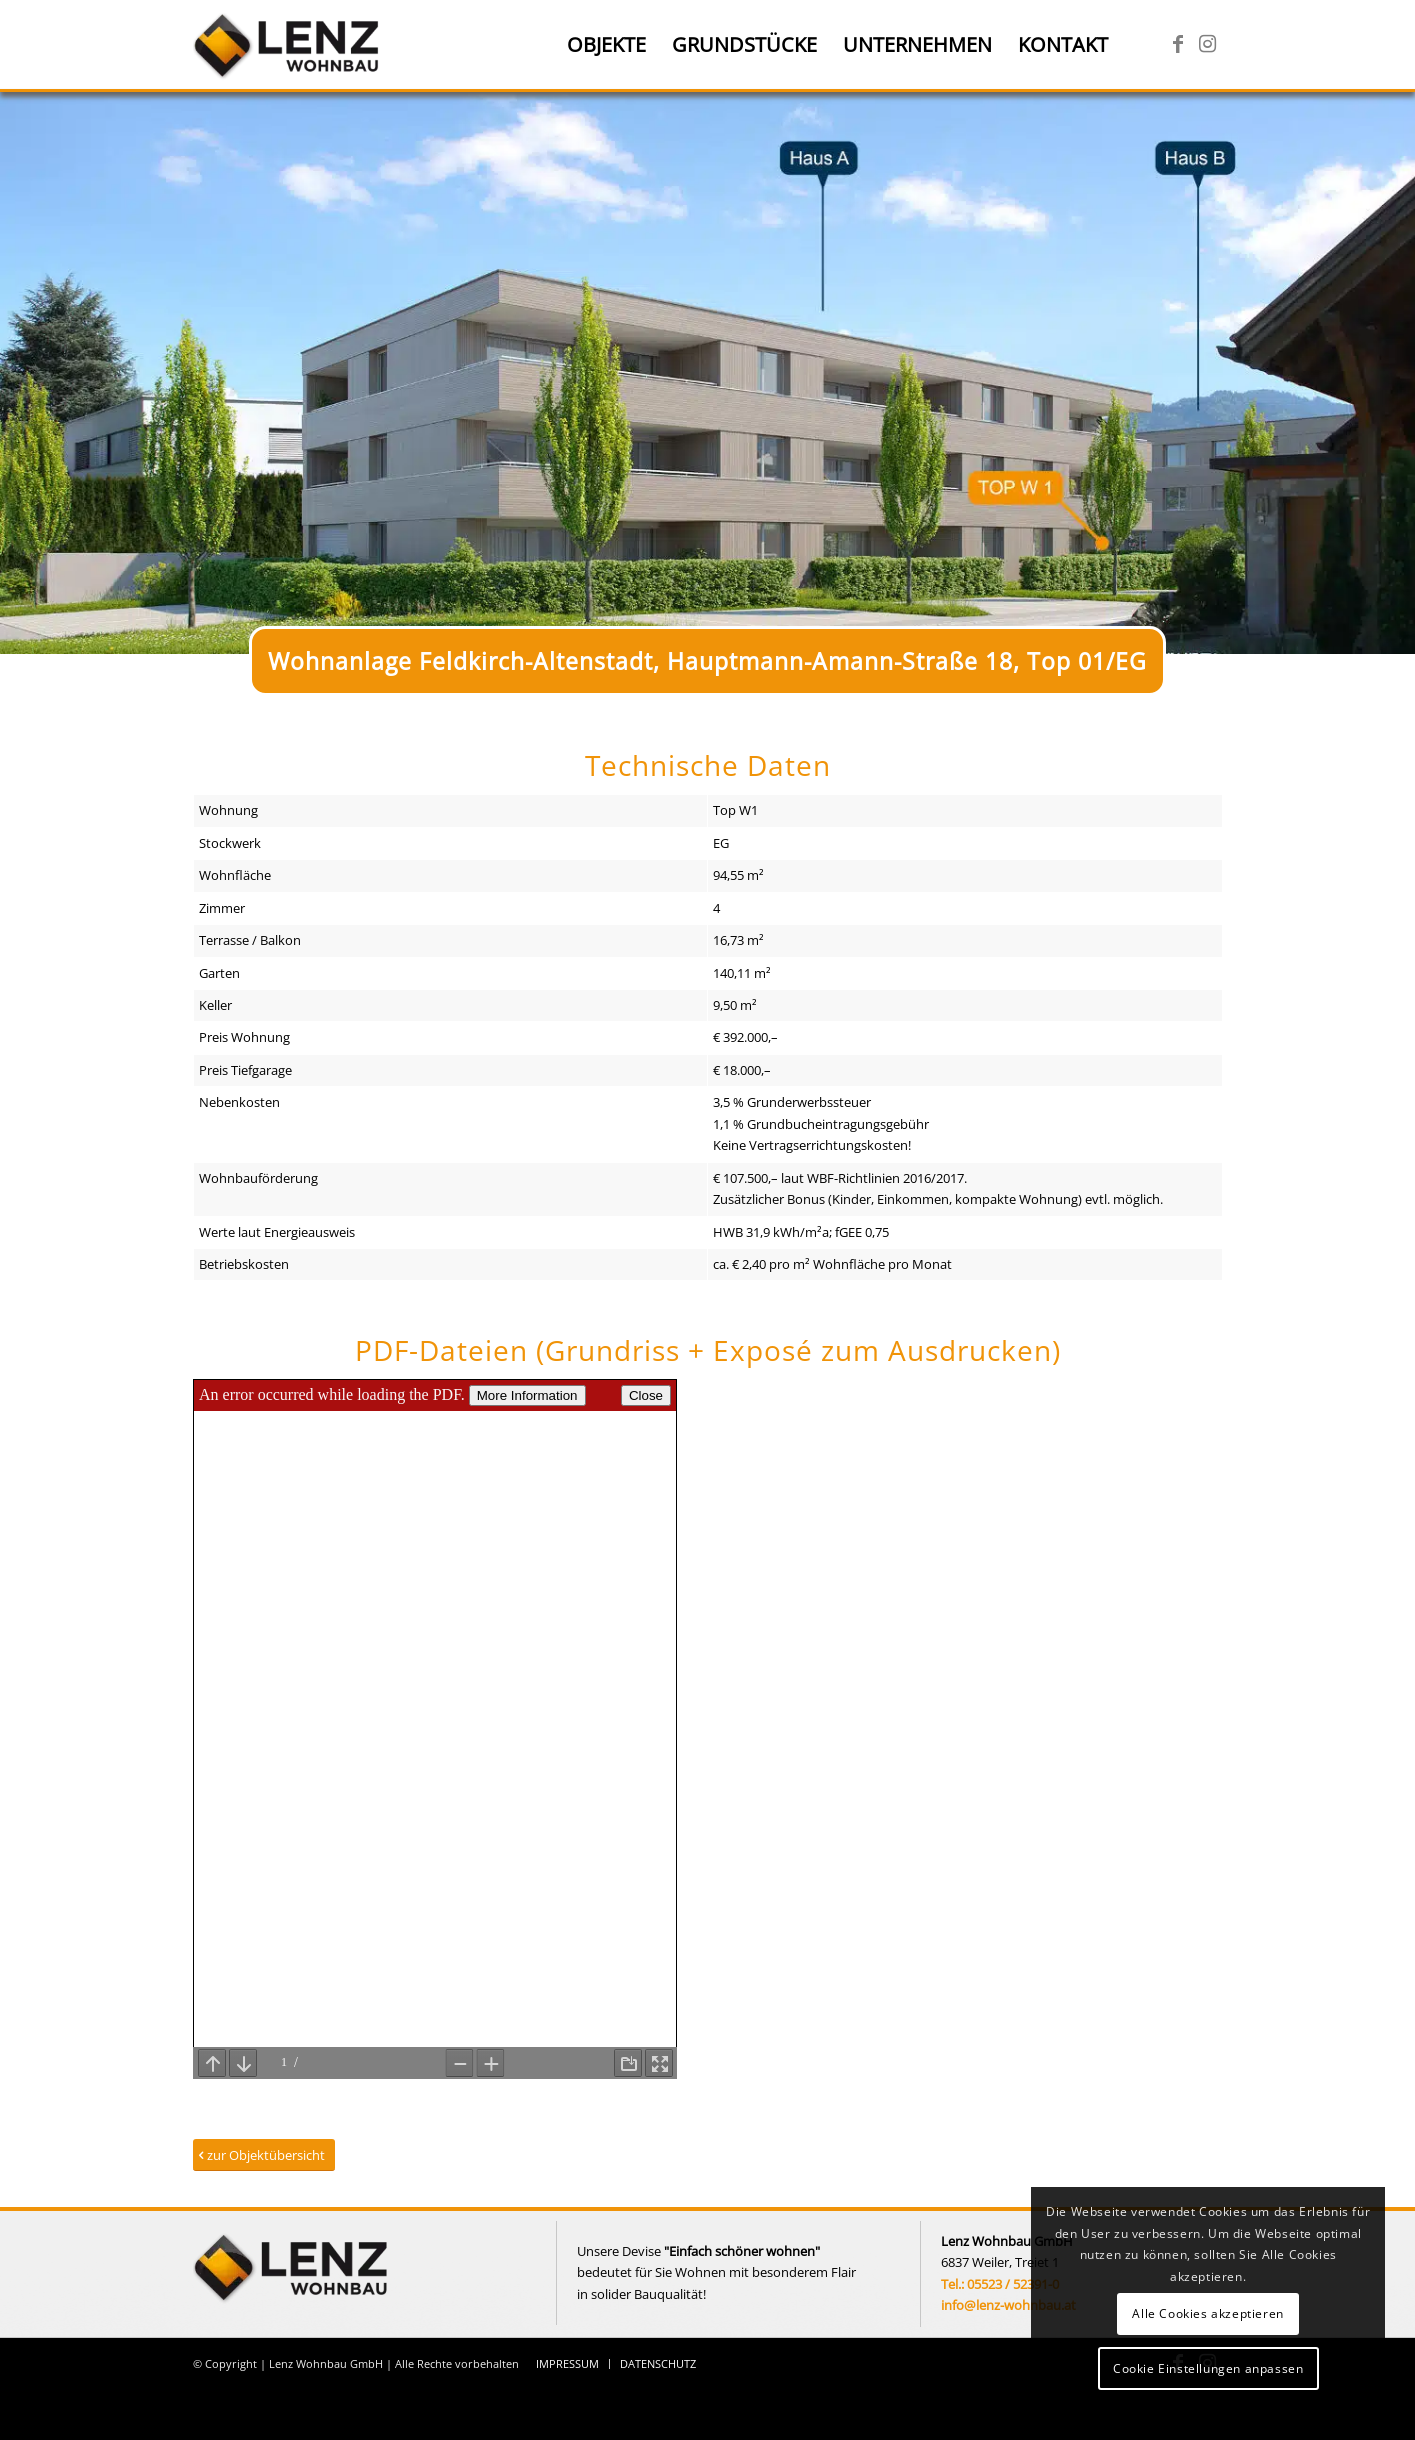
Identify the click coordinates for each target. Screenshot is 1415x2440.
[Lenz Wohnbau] (288, 45)
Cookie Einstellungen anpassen (1208, 2368)
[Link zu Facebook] (1178, 44)
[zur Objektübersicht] (264, 2155)
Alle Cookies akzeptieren (1207, 2313)
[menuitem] (606, 45)
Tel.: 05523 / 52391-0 (1000, 2284)
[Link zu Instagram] (1208, 44)
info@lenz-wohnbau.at (1008, 2305)
